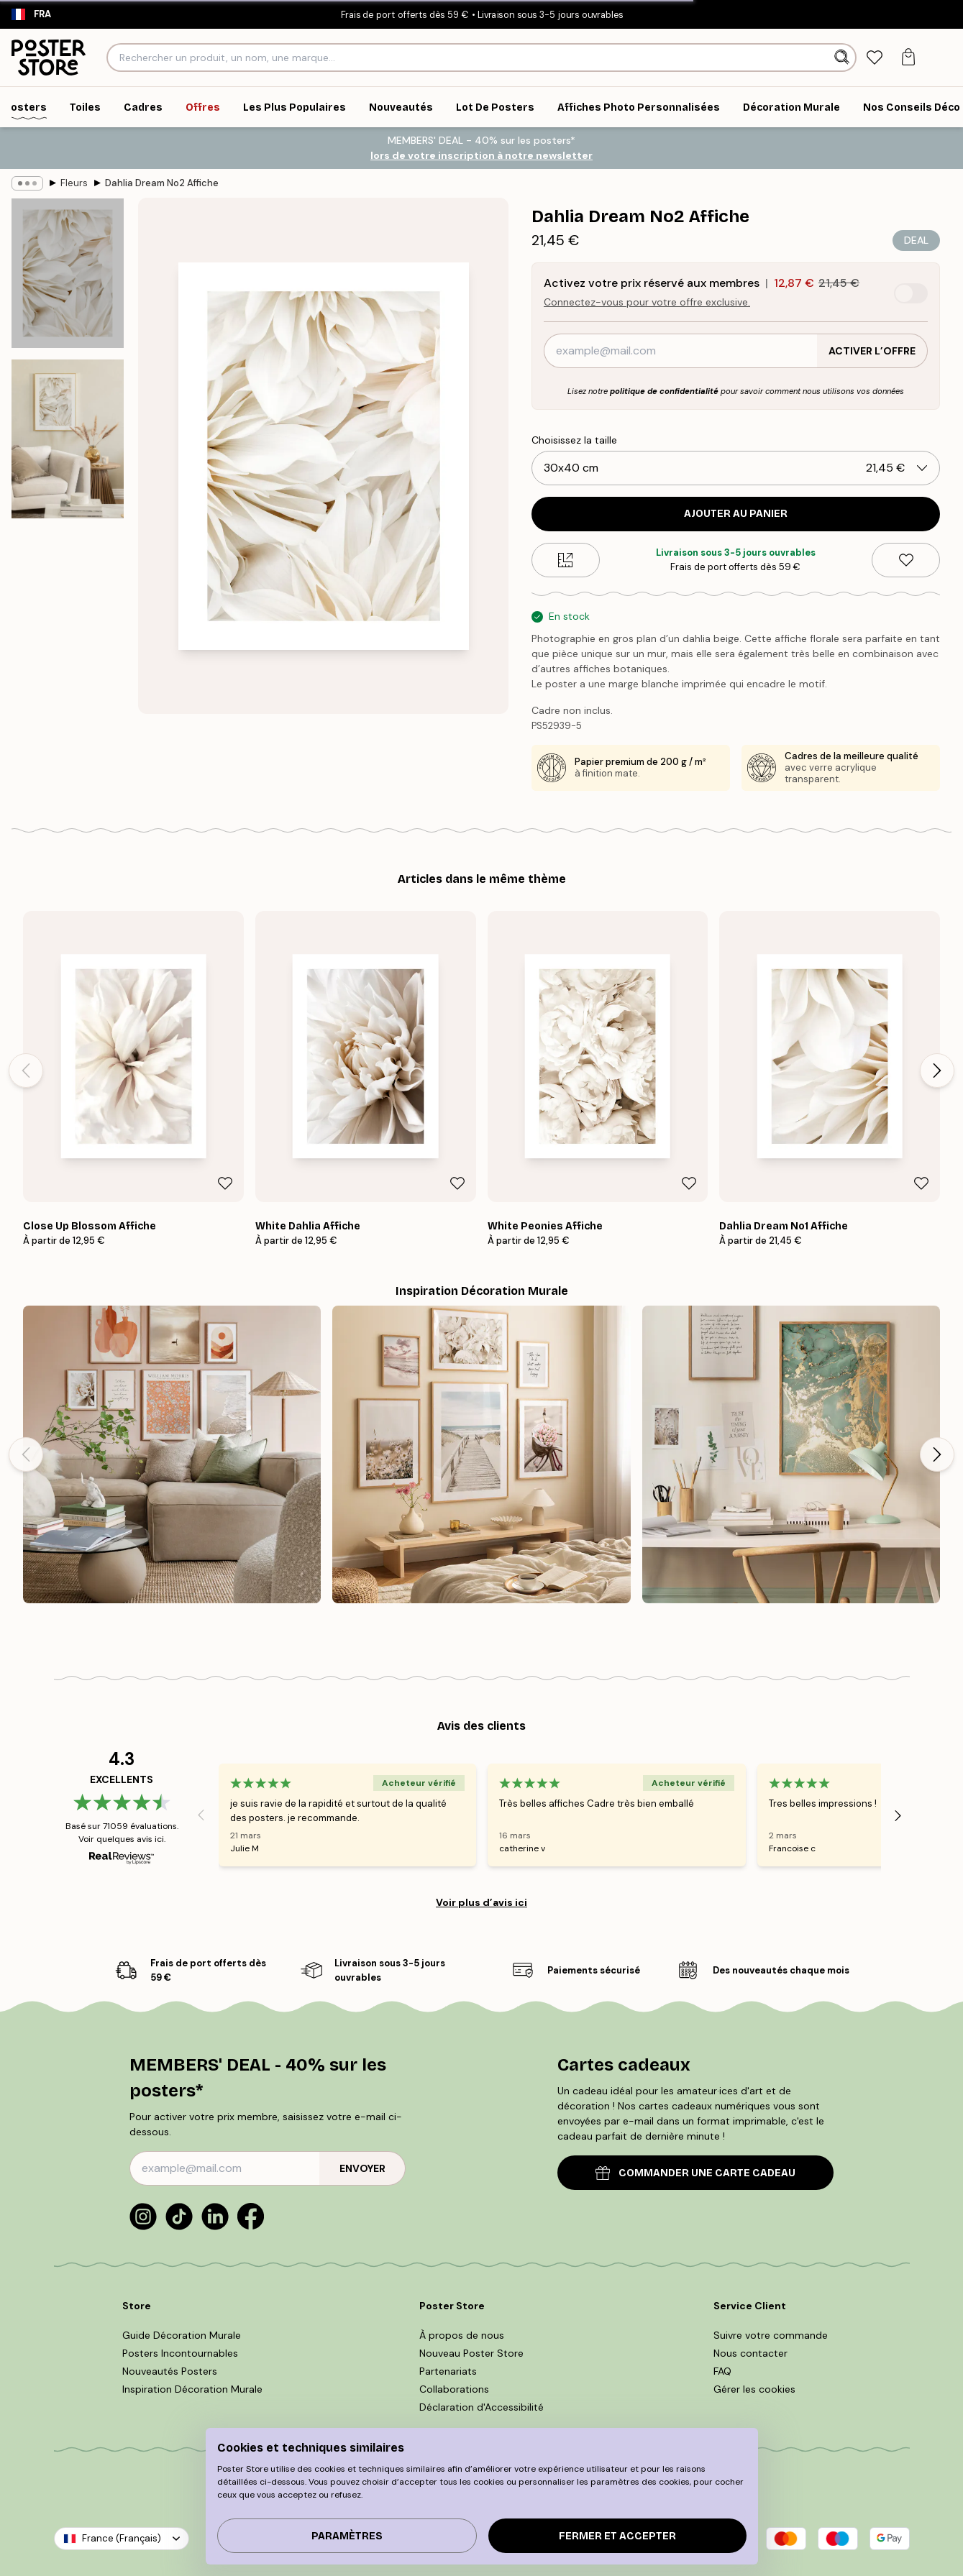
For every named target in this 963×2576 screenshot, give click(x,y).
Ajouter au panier (736, 514)
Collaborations (454, 2389)
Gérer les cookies (754, 2389)
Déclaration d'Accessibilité (481, 2407)
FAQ (722, 2371)
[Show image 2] (68, 438)
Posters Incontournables (180, 2353)
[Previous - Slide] (26, 1070)
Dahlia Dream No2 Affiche (162, 183)
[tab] (874, 57)
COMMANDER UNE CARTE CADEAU (695, 2173)
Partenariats (448, 2371)
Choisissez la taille (574, 440)
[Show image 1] (68, 273)
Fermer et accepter (617, 2536)
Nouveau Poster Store (471, 2353)
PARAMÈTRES (347, 2536)
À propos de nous (461, 2335)
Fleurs (74, 183)
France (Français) (121, 2538)
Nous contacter (750, 2353)
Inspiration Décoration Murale (192, 2389)
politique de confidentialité (664, 391)
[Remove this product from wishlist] (906, 560)
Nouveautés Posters (169, 2371)
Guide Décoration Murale (181, 2335)
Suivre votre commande (770, 2335)
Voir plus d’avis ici (481, 1902)
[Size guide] (565, 560)
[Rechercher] (843, 57)
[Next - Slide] (937, 1070)
